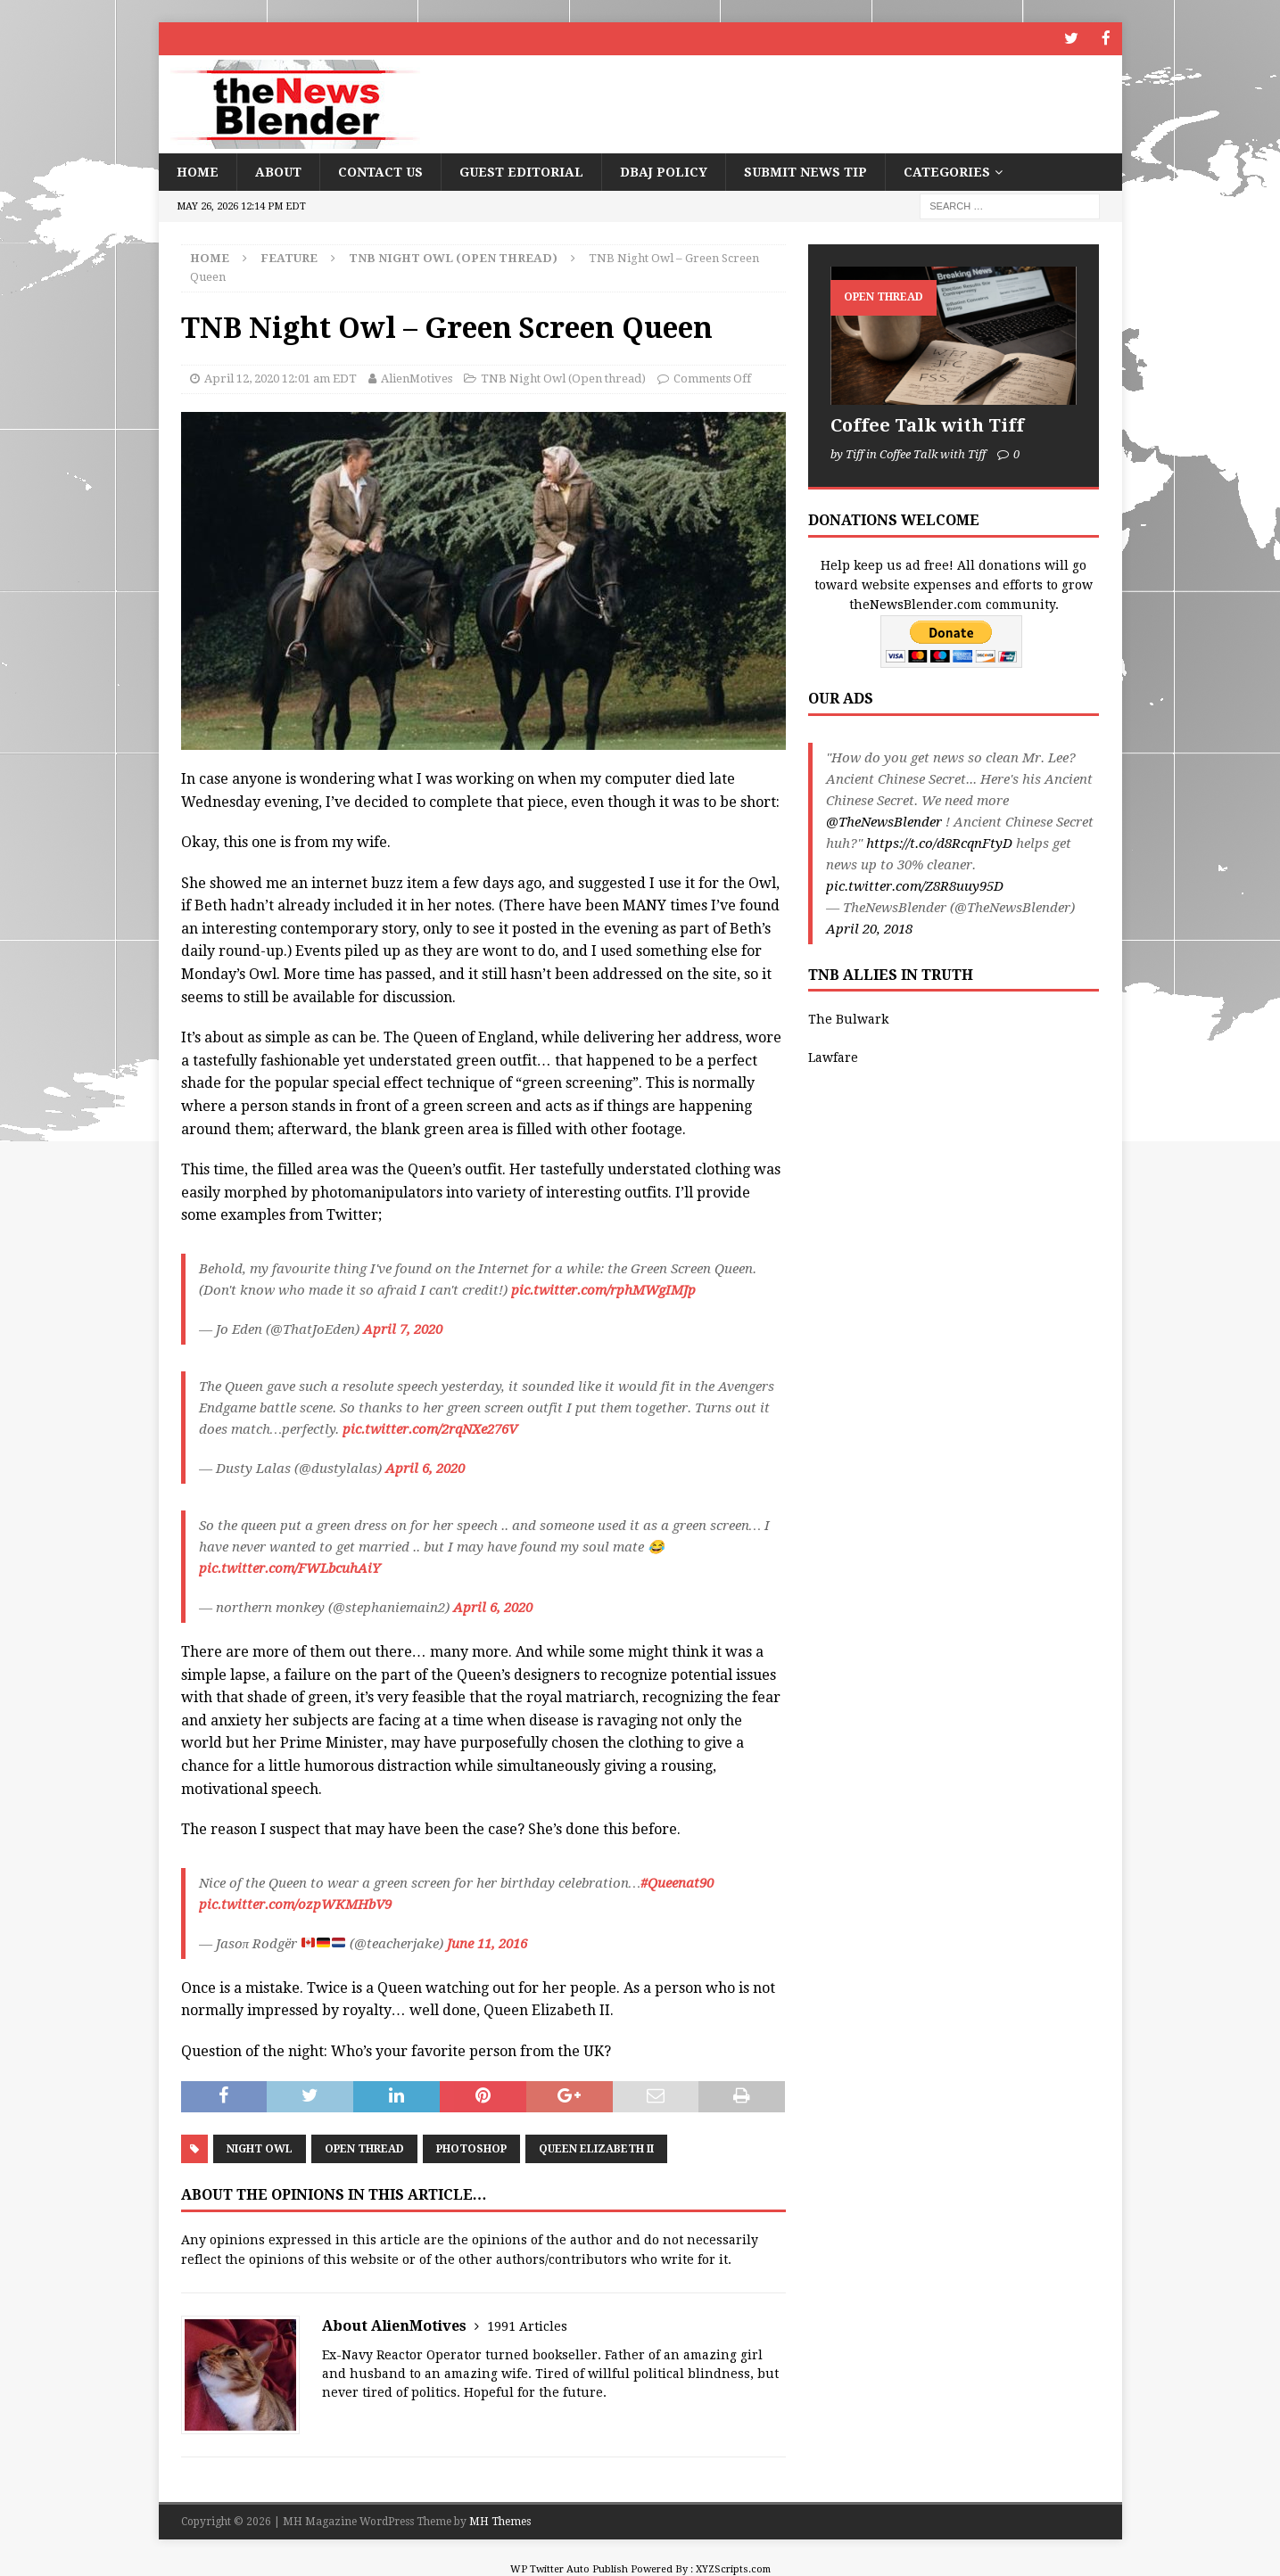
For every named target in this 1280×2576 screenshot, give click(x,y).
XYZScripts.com (733, 2567)
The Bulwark (848, 1018)
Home (198, 170)
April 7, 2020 (402, 1328)
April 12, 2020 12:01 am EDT (280, 377)
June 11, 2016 (487, 1942)
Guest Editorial (521, 170)
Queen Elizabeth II (596, 2148)
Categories (947, 170)
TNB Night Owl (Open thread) (563, 377)
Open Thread (364, 2148)
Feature (289, 256)
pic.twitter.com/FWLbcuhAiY (289, 1567)
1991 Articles (527, 2324)
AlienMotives (416, 377)
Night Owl (260, 2148)
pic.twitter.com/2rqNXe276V (430, 1428)
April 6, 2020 (425, 1467)
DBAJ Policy (663, 170)
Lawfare (833, 1056)
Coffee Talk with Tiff (927, 424)
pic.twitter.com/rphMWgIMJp (603, 1288)
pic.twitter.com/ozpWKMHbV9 (295, 1903)
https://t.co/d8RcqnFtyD (939, 842)
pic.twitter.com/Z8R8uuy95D (914, 884)
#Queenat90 (677, 1881)
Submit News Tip (805, 170)
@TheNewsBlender (884, 820)
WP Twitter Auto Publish (569, 2567)
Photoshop (471, 2148)
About (278, 170)
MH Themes (500, 2520)
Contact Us (380, 170)
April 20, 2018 (869, 927)
